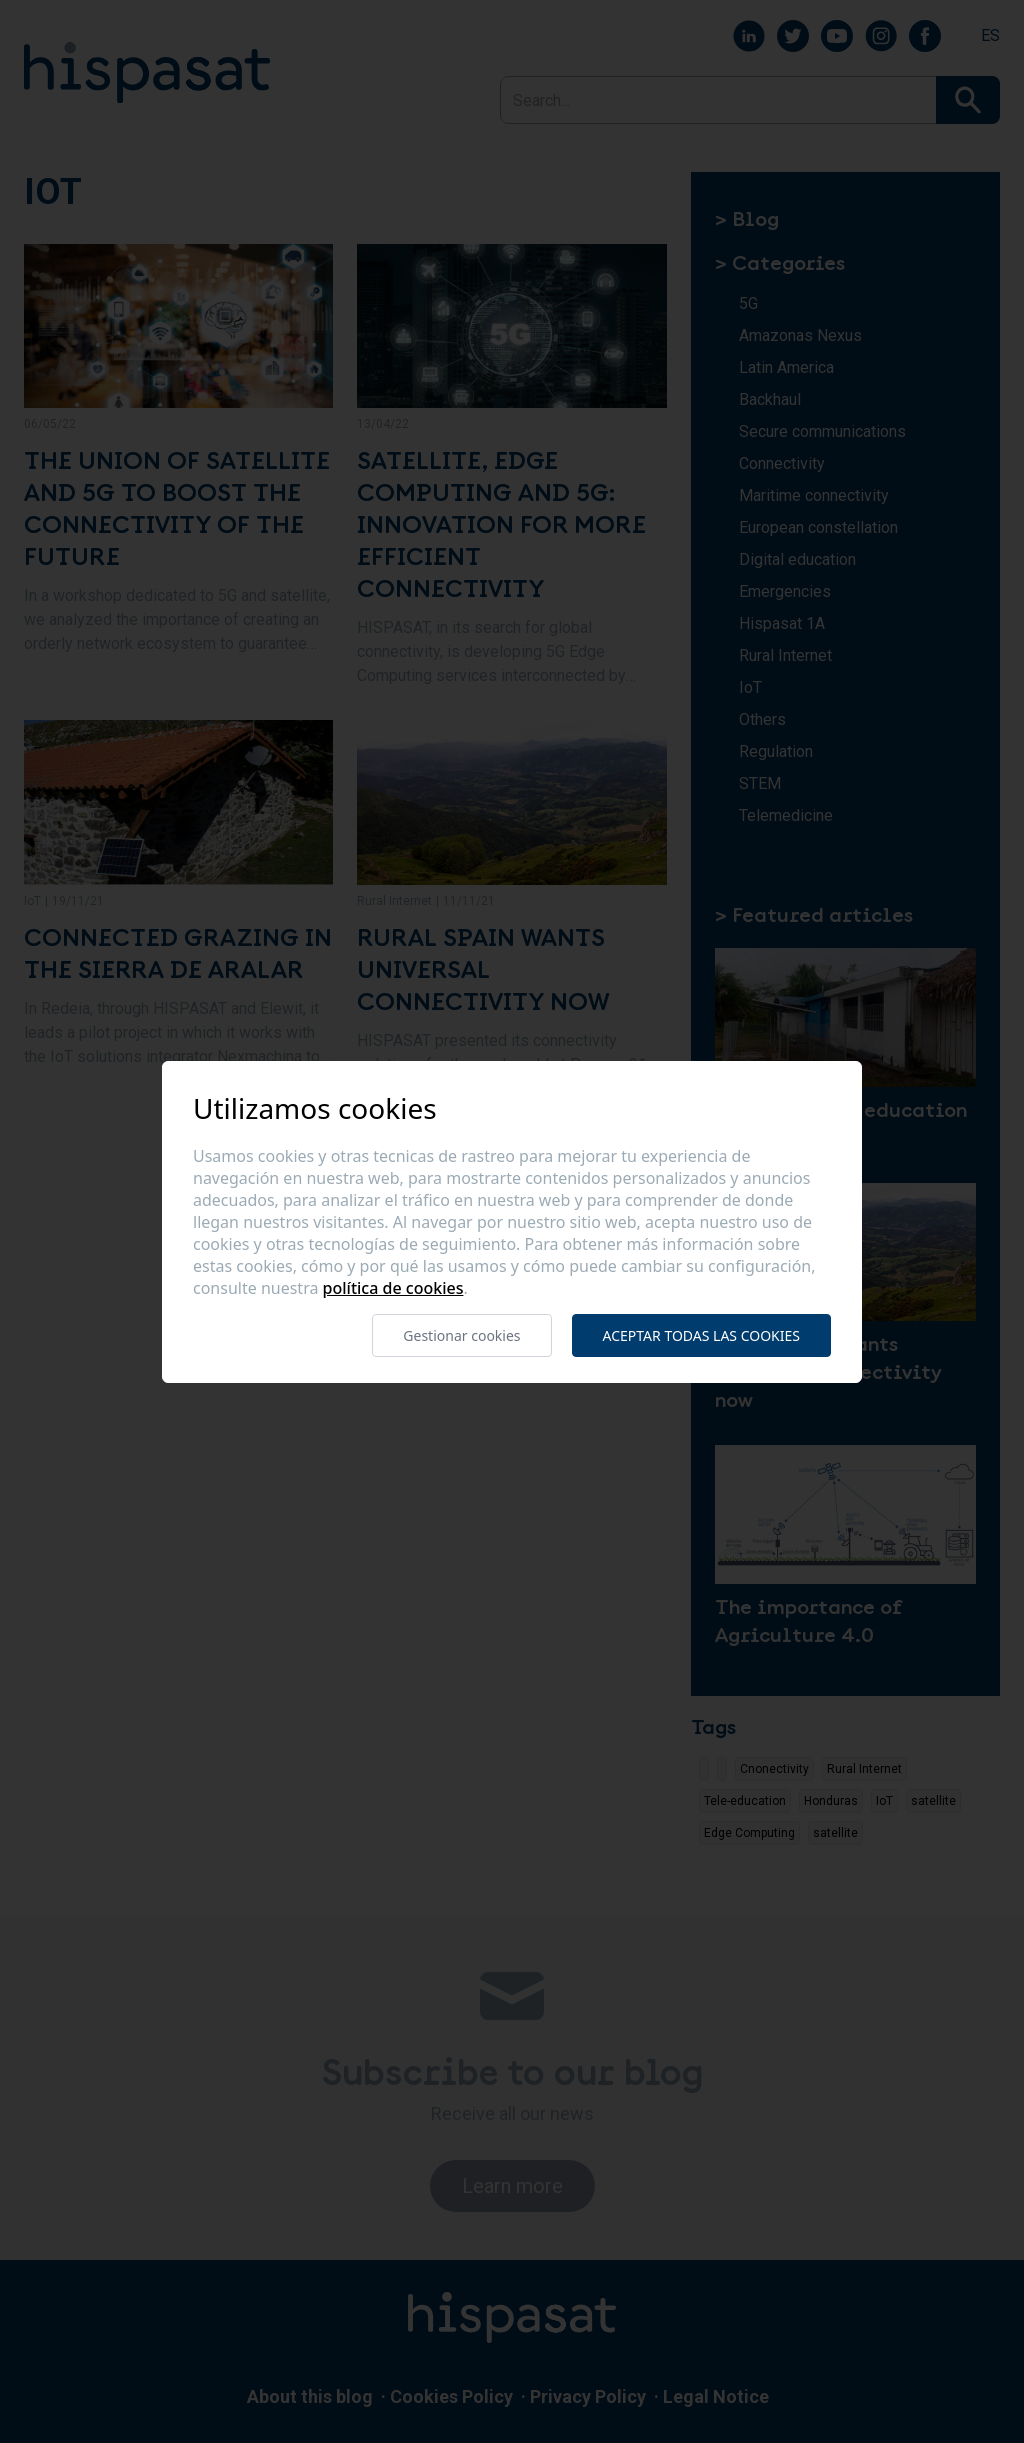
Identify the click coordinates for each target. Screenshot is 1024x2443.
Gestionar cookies (461, 1335)
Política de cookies (393, 1288)
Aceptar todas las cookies (701, 1335)
